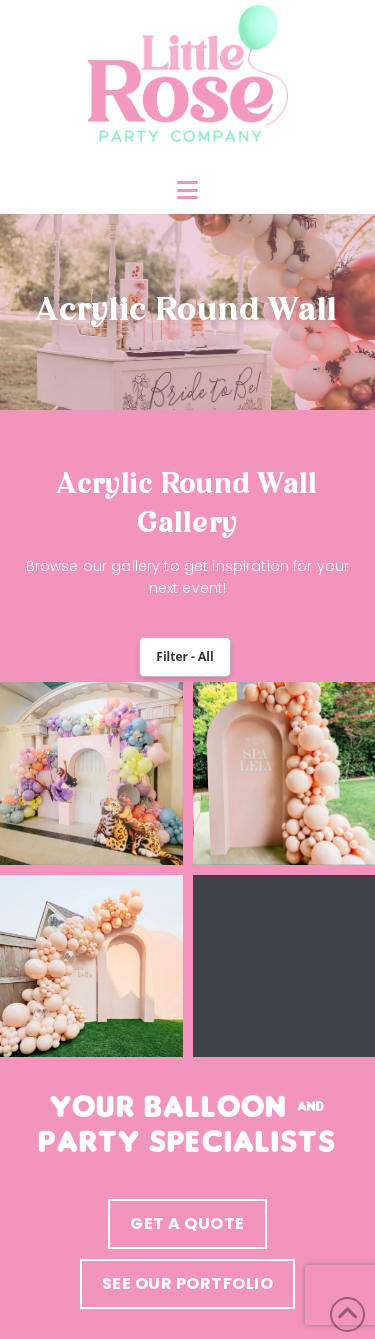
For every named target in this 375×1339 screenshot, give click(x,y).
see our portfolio (188, 1283)
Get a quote (187, 1223)
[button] (187, 190)
